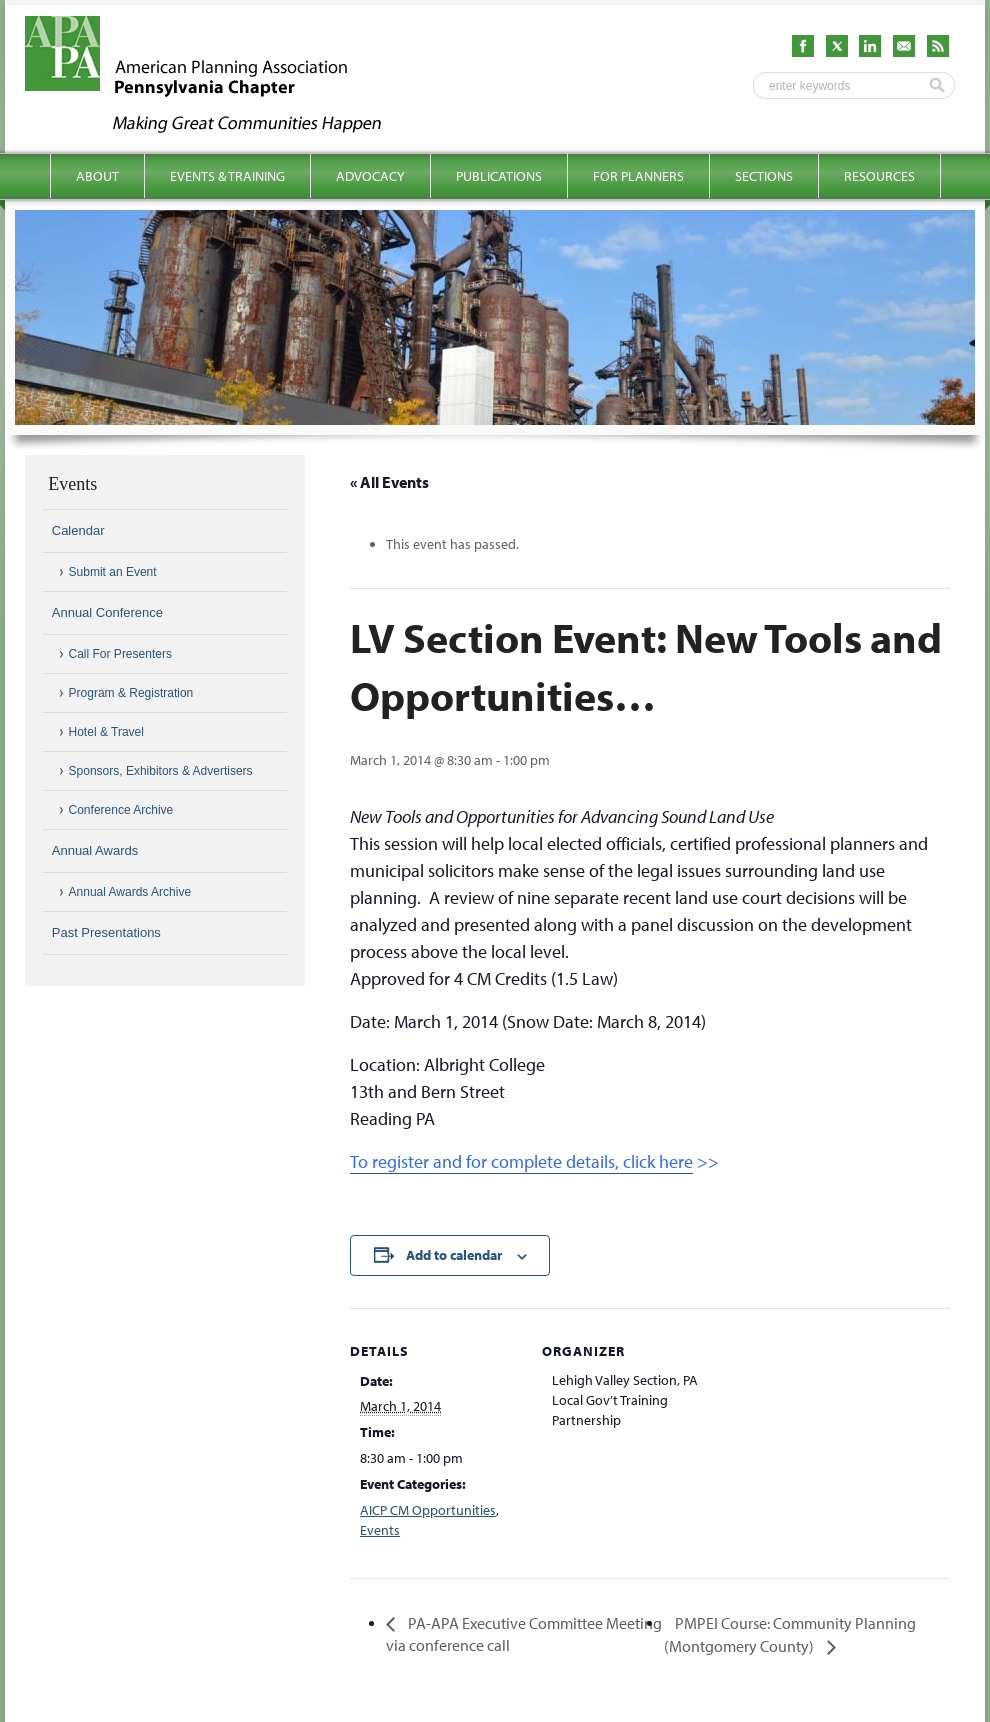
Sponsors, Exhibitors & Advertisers (161, 771)
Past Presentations (106, 932)
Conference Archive (121, 810)
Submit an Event (113, 572)
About (97, 176)
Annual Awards (95, 850)
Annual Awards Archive (130, 892)
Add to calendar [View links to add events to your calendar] (454, 1255)
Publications (499, 176)
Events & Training (227, 176)
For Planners (638, 176)
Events (380, 1530)
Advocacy (370, 176)
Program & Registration (131, 693)
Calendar (78, 530)
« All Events (389, 482)
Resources (879, 176)
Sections (764, 176)
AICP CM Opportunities (428, 1510)
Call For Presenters (120, 654)
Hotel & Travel (106, 732)
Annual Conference (107, 612)
